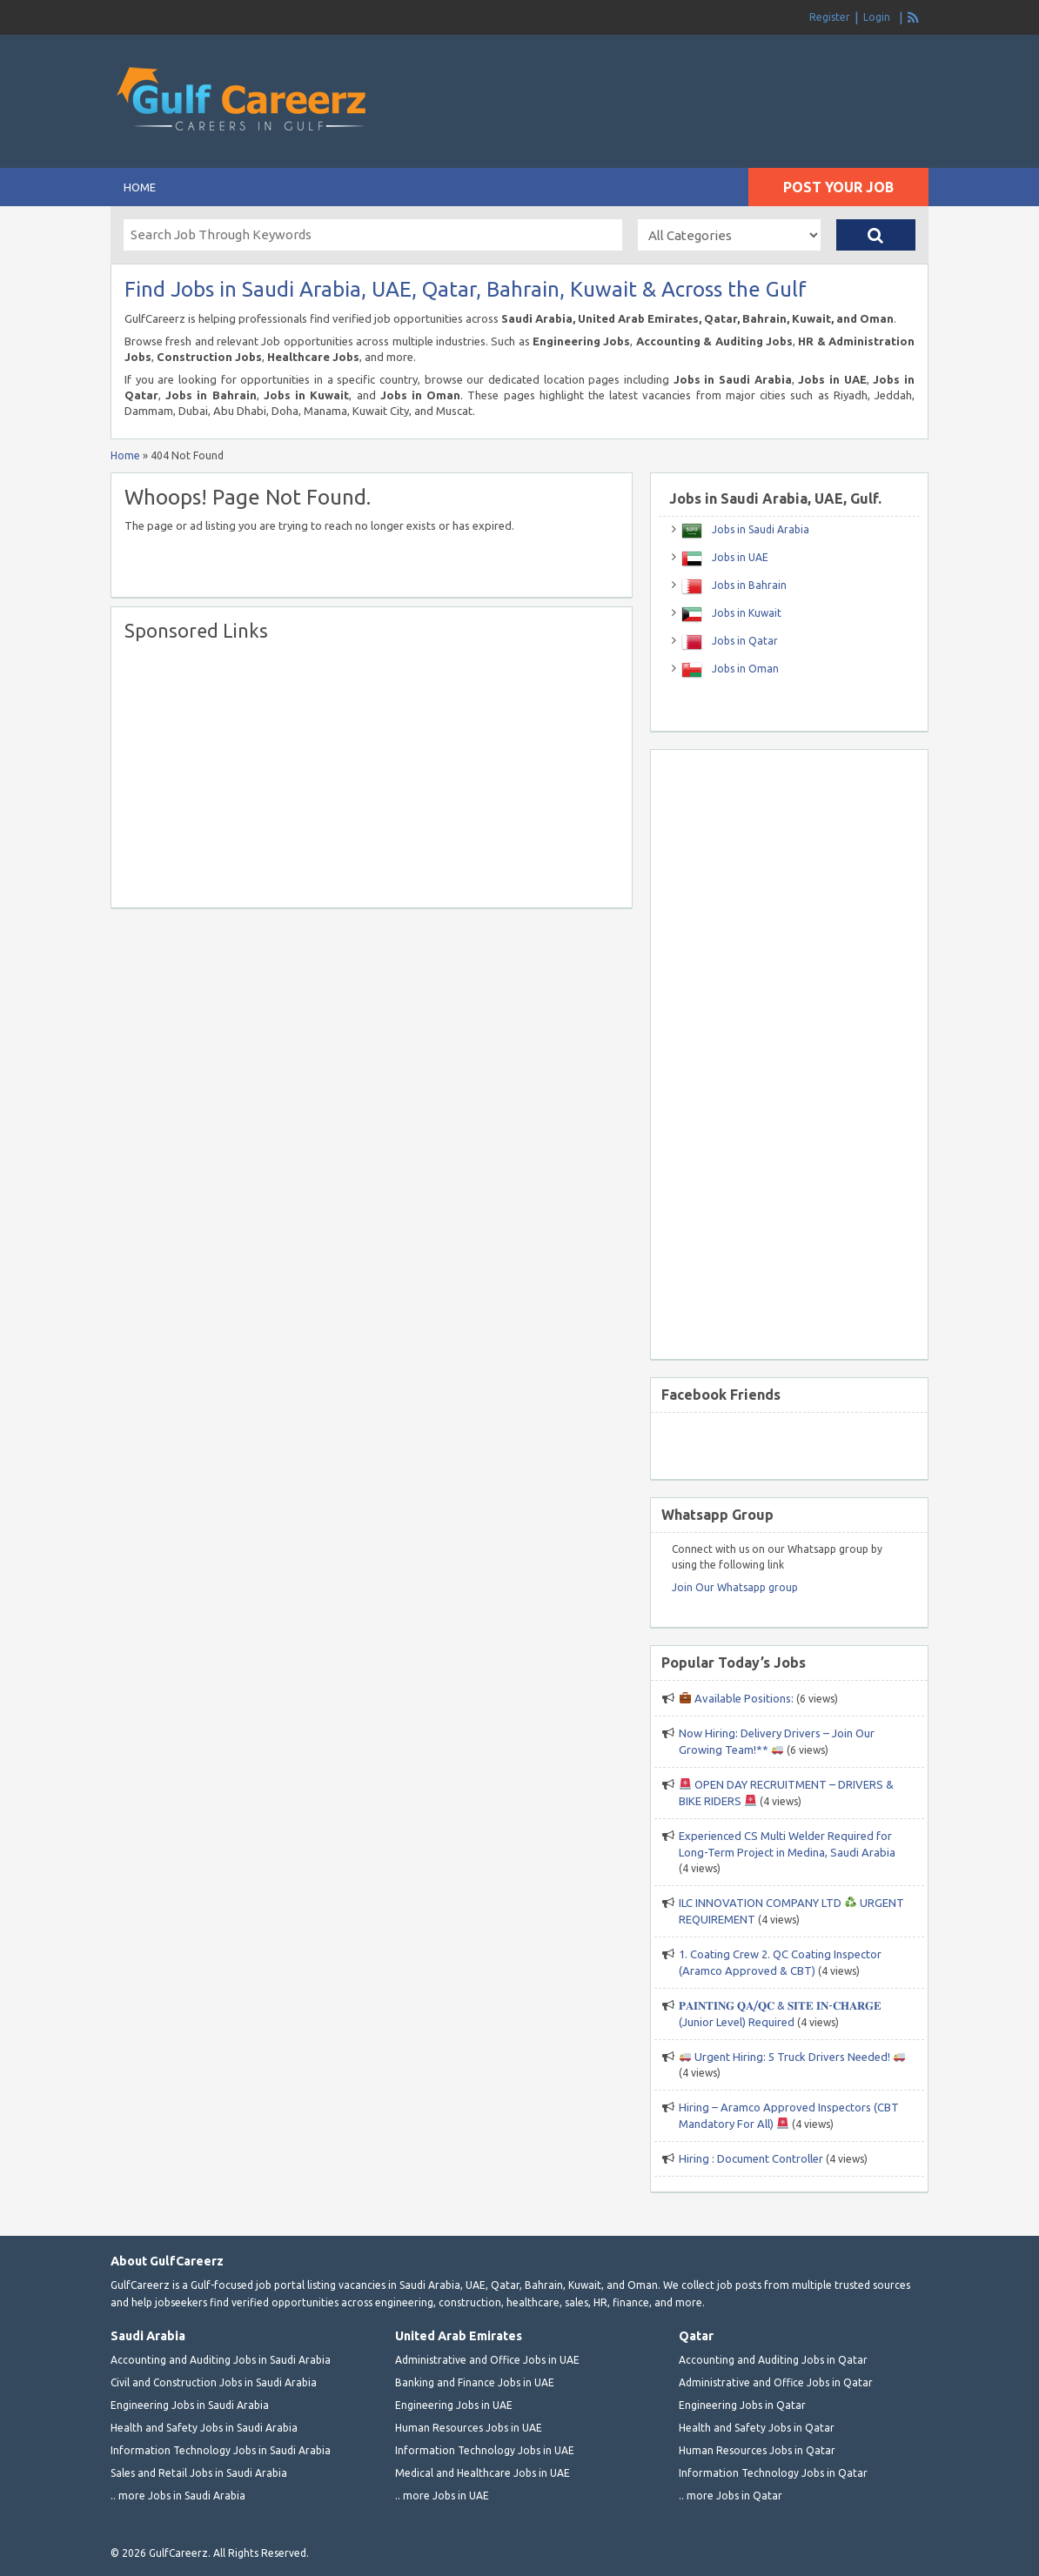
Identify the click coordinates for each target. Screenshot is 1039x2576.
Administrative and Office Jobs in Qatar (776, 2382)
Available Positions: (737, 1698)
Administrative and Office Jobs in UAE (487, 2359)
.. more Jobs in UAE (442, 2495)
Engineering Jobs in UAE (454, 2405)
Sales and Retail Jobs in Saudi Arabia (199, 2473)
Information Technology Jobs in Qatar (773, 2473)
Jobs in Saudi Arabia (759, 529)
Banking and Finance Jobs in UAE (474, 2382)
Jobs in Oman (744, 668)
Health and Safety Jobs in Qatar (757, 2427)
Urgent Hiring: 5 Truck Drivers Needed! (792, 2057)
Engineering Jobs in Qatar (742, 2405)
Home (140, 187)
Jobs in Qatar (743, 640)
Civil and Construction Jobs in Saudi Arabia (214, 2382)
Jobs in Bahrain (748, 585)
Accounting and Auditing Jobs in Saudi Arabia (221, 2359)
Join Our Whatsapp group (735, 1587)
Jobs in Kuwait (745, 613)
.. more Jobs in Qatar (730, 2495)
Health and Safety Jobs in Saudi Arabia (204, 2427)
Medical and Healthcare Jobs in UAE (482, 2473)
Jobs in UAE (738, 557)
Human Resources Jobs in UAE (468, 2427)
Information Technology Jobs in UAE (484, 2450)
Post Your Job (838, 187)
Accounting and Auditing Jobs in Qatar (773, 2359)
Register (829, 17)
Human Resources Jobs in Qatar (757, 2450)
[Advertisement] (724, 69)
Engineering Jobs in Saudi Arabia (190, 2405)
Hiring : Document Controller (751, 2158)
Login (876, 17)
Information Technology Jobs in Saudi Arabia (221, 2450)
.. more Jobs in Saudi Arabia (178, 2495)
